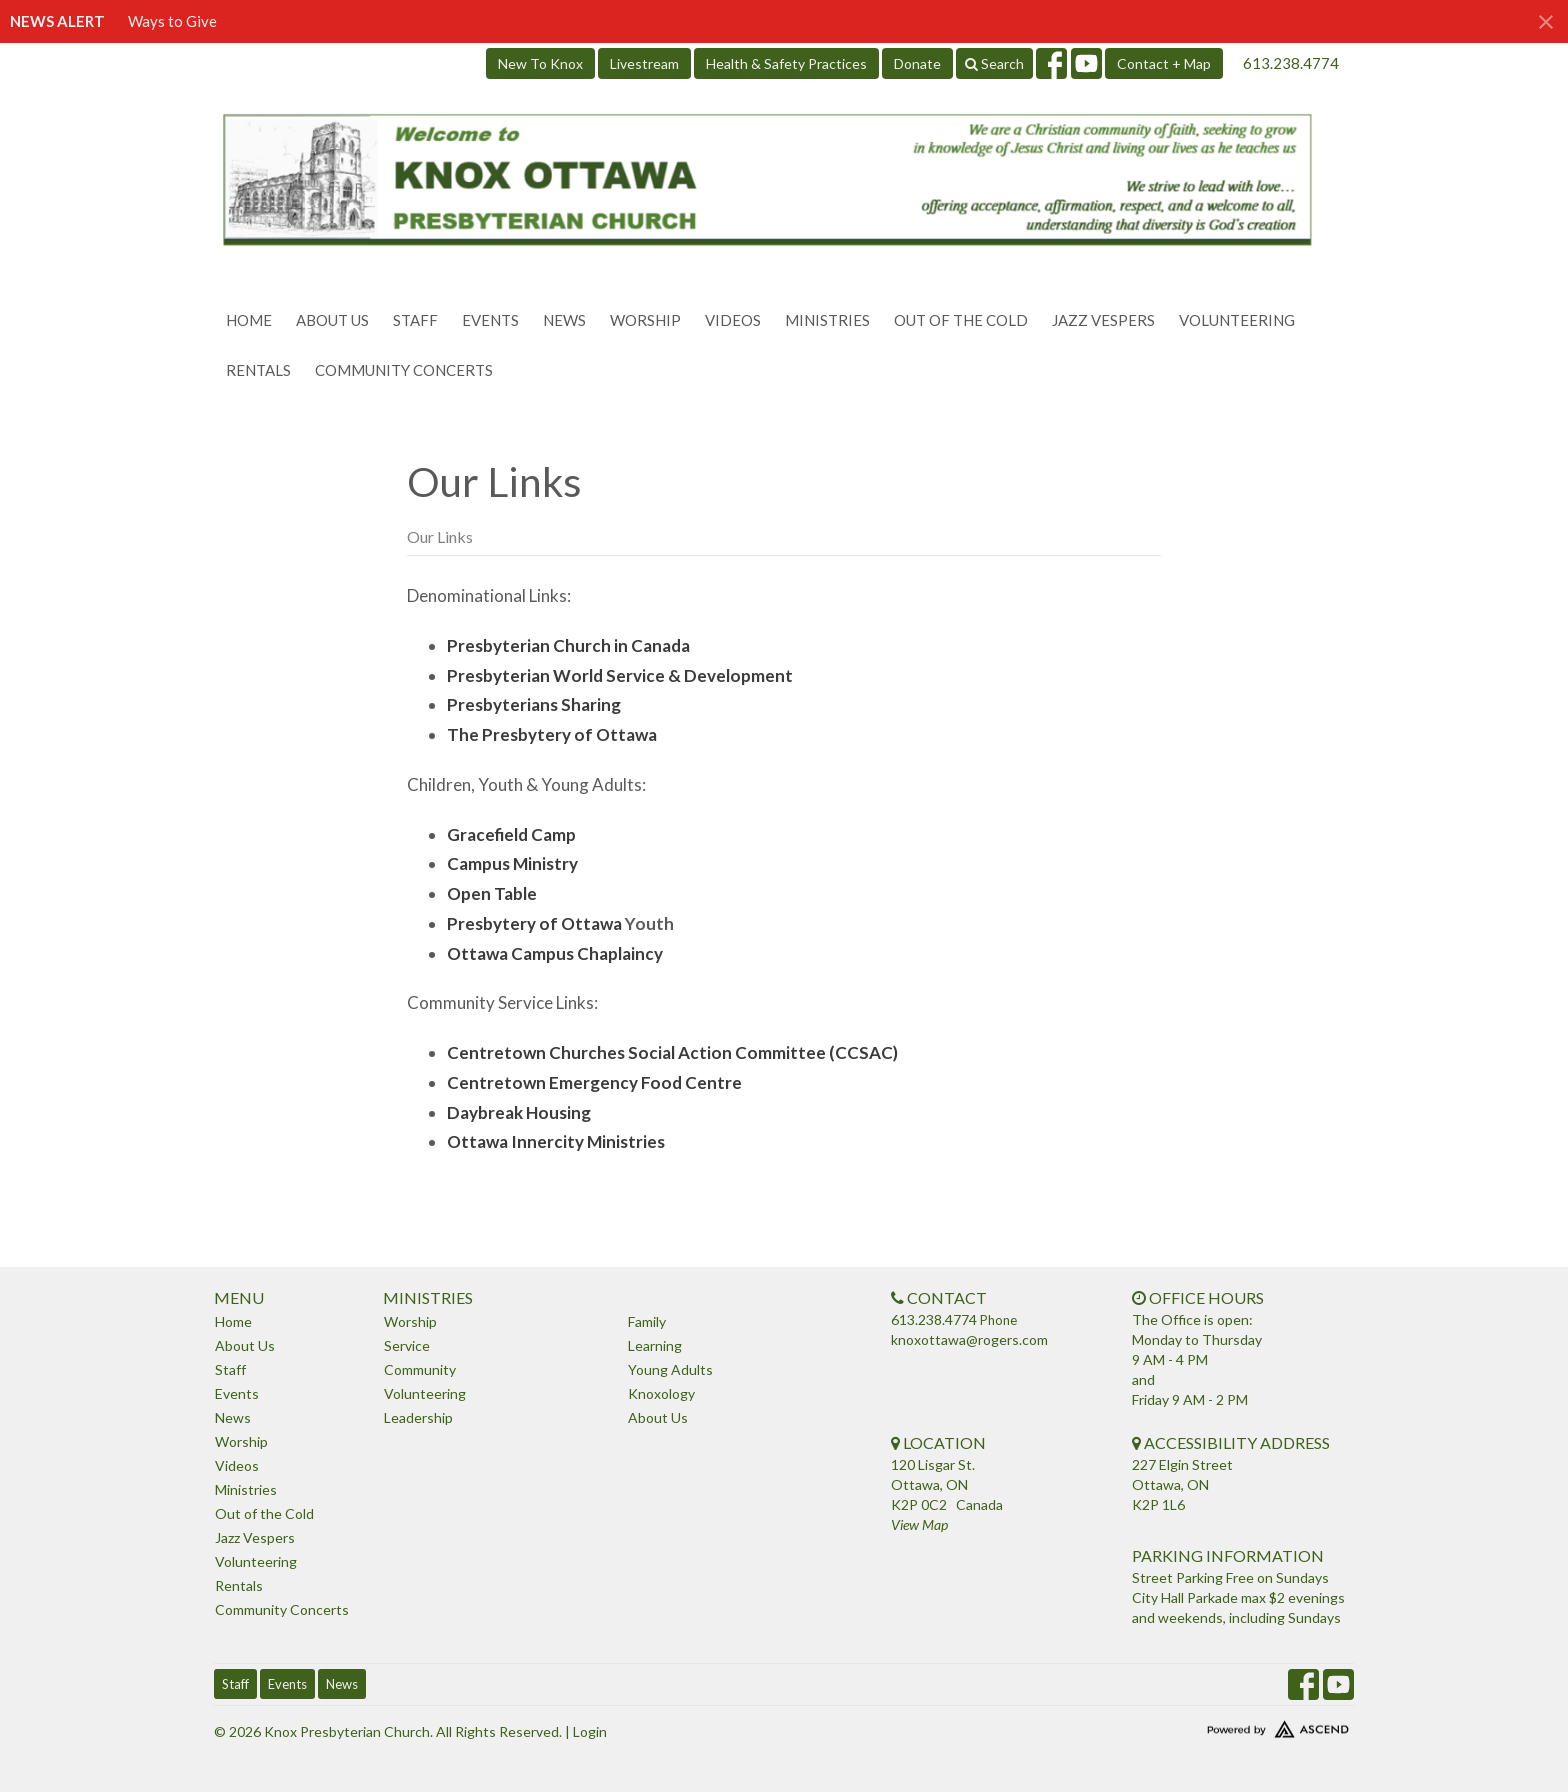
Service (407, 1345)
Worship (645, 320)
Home (249, 320)
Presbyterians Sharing (534, 704)
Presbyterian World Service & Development (620, 675)
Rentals (258, 370)
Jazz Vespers (1103, 320)
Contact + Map (1164, 63)
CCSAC (864, 1052)
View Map (919, 1524)
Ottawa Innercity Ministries (556, 1141)
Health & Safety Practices (786, 63)
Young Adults (670, 1369)
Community (420, 1369)
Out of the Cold (961, 320)
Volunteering (1237, 320)
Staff (415, 320)
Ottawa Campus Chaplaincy (555, 953)
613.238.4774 (1291, 63)
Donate (917, 63)
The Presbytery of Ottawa (552, 734)
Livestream (644, 63)
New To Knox (540, 63)
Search (994, 63)
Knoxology (661, 1393)
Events (490, 320)
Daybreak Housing (519, 1112)
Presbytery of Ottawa (534, 923)
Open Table (492, 893)
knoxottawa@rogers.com (969, 1339)
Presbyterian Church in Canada (568, 645)
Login (590, 1731)
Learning (655, 1345)
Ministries (827, 320)
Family (647, 1321)
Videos (733, 320)
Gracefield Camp (511, 834)
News (564, 320)
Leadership (418, 1417)
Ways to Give (172, 21)
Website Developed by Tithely (1219, 1725)
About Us (332, 320)
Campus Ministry (512, 863)
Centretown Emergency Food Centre (594, 1082)
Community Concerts (404, 370)
